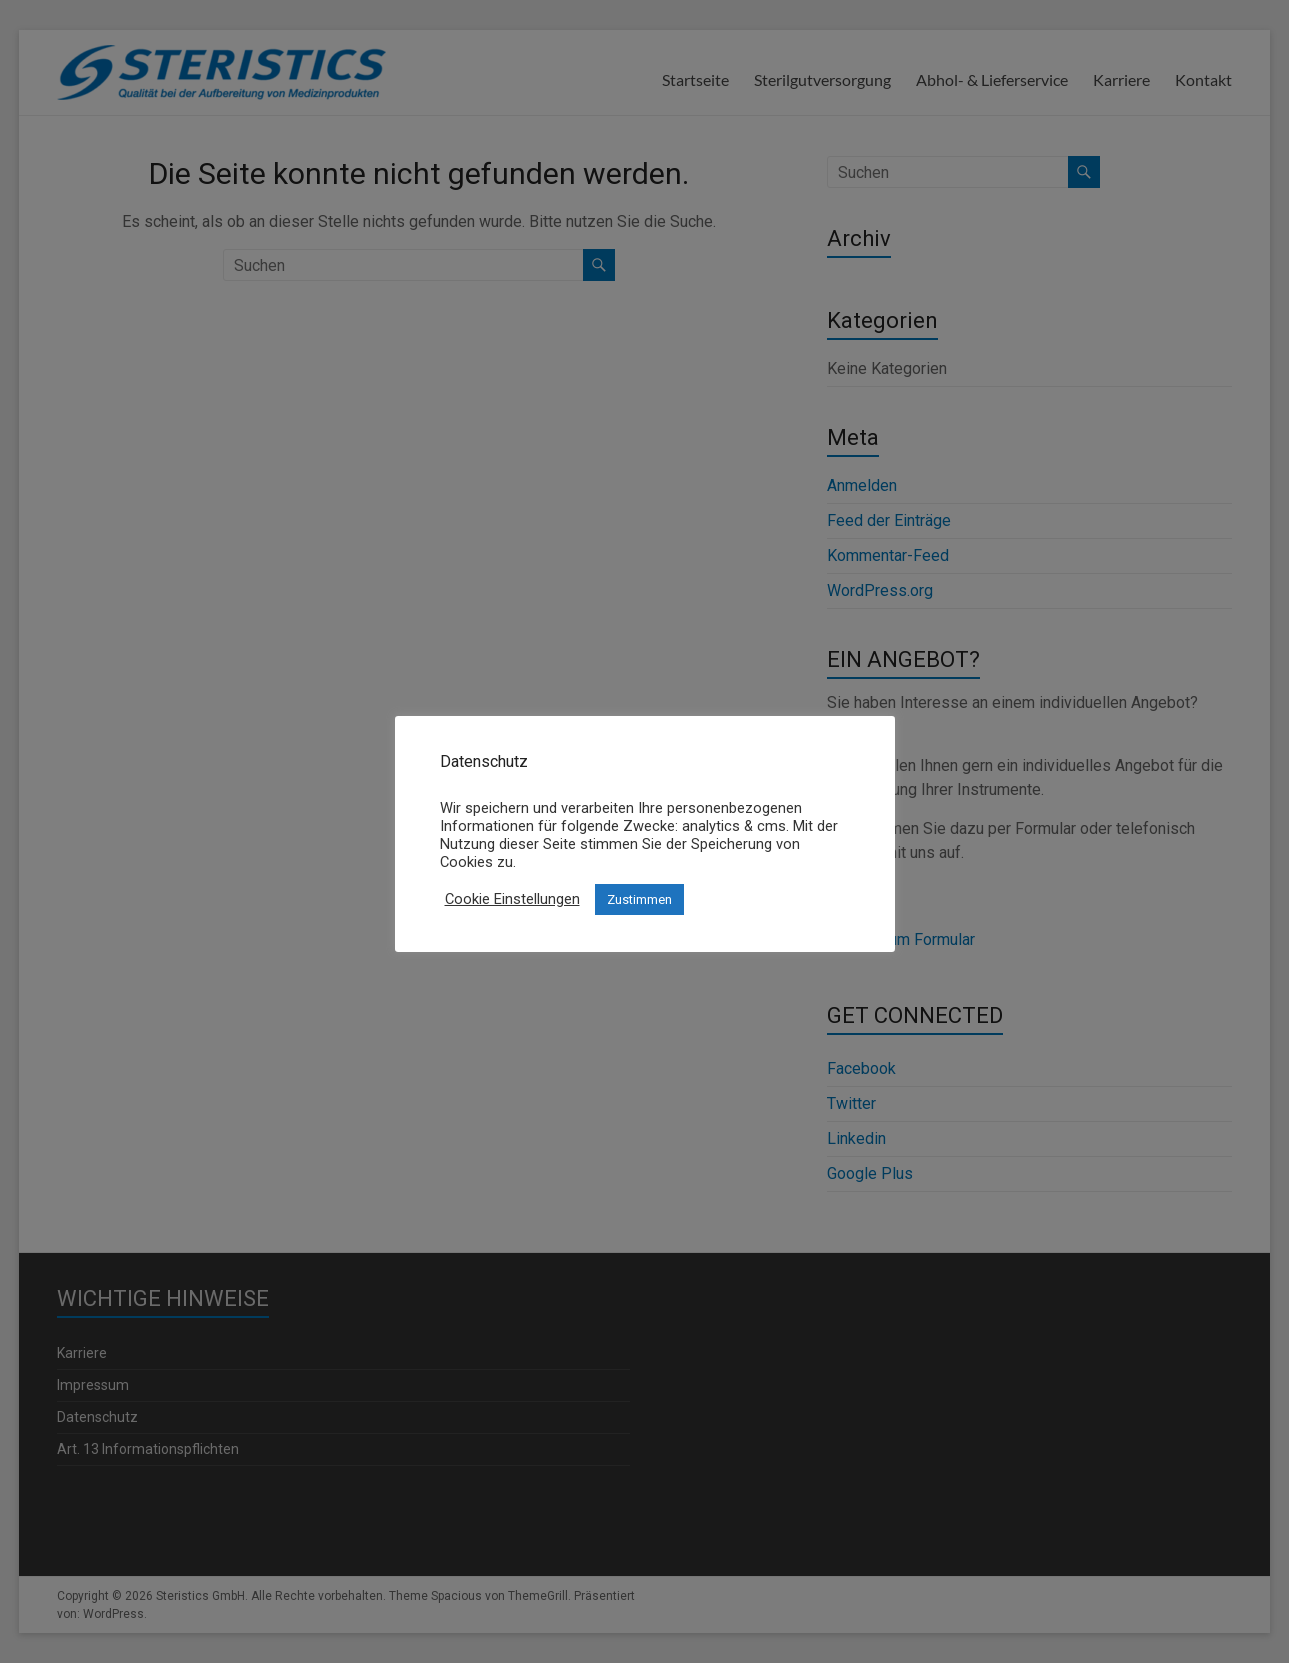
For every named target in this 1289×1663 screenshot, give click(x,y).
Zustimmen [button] (639, 899)
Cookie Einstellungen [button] (512, 899)
